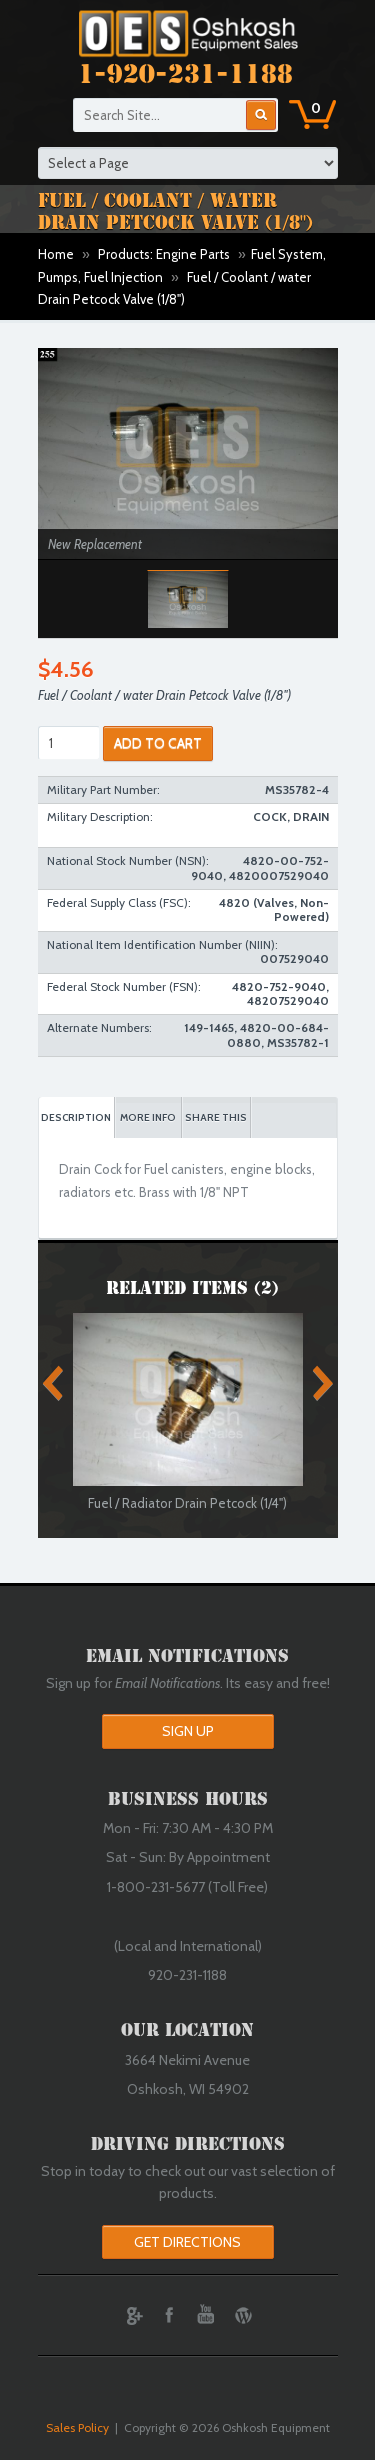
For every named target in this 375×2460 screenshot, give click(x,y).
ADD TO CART (158, 743)
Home (56, 254)
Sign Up (188, 1731)
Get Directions (187, 2242)
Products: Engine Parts (164, 254)
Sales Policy (77, 2427)
